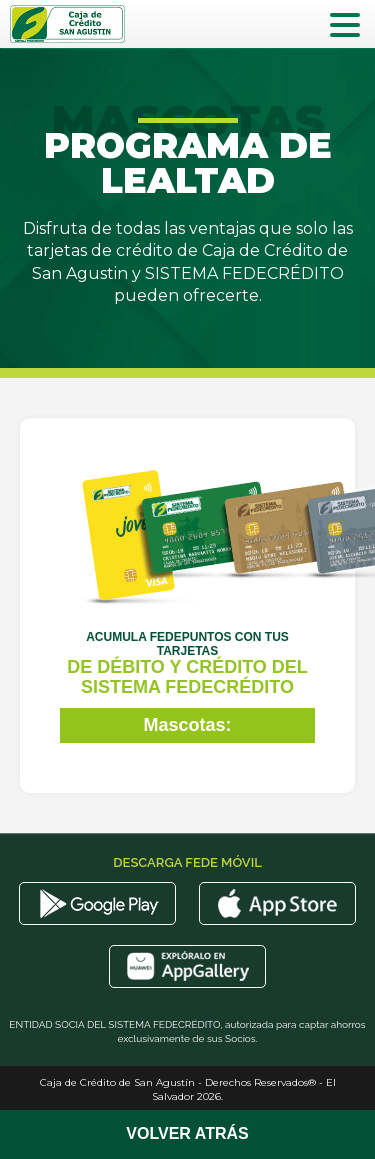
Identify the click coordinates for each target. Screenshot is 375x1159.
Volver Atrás (187, 1133)
